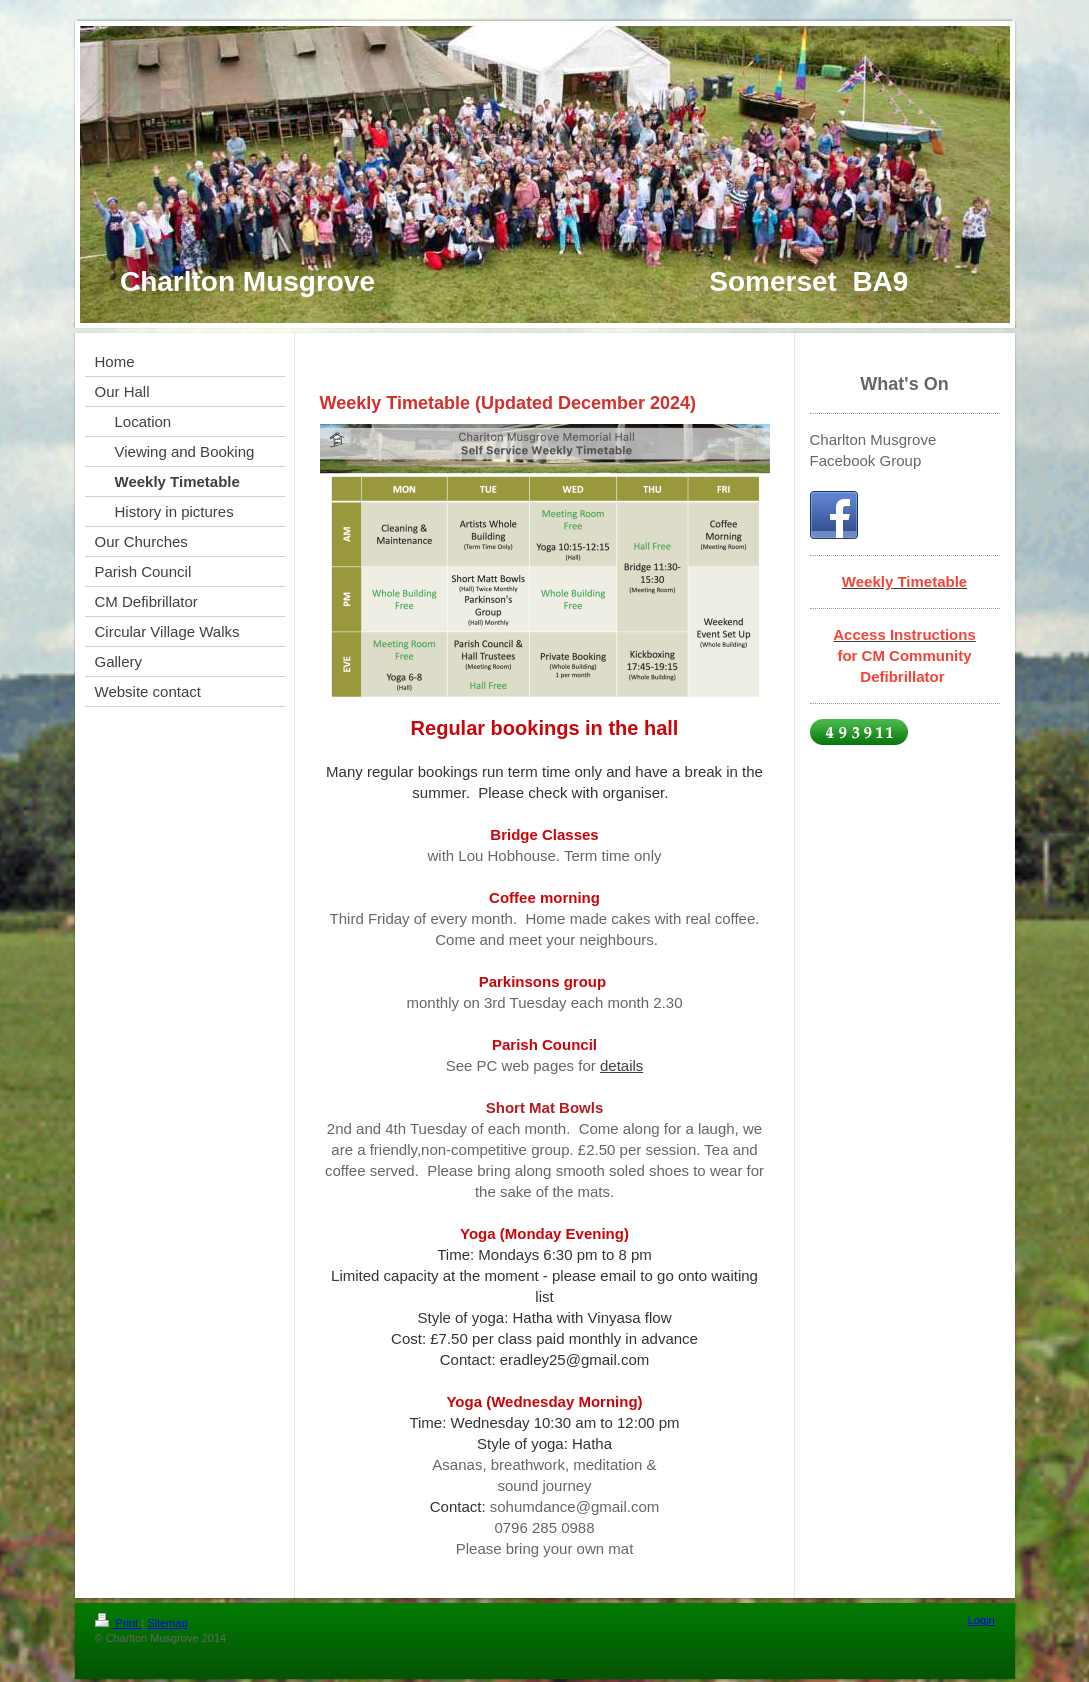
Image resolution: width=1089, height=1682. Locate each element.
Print (118, 1623)
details (621, 1065)
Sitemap (167, 1623)
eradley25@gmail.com (574, 1359)
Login (981, 1620)
